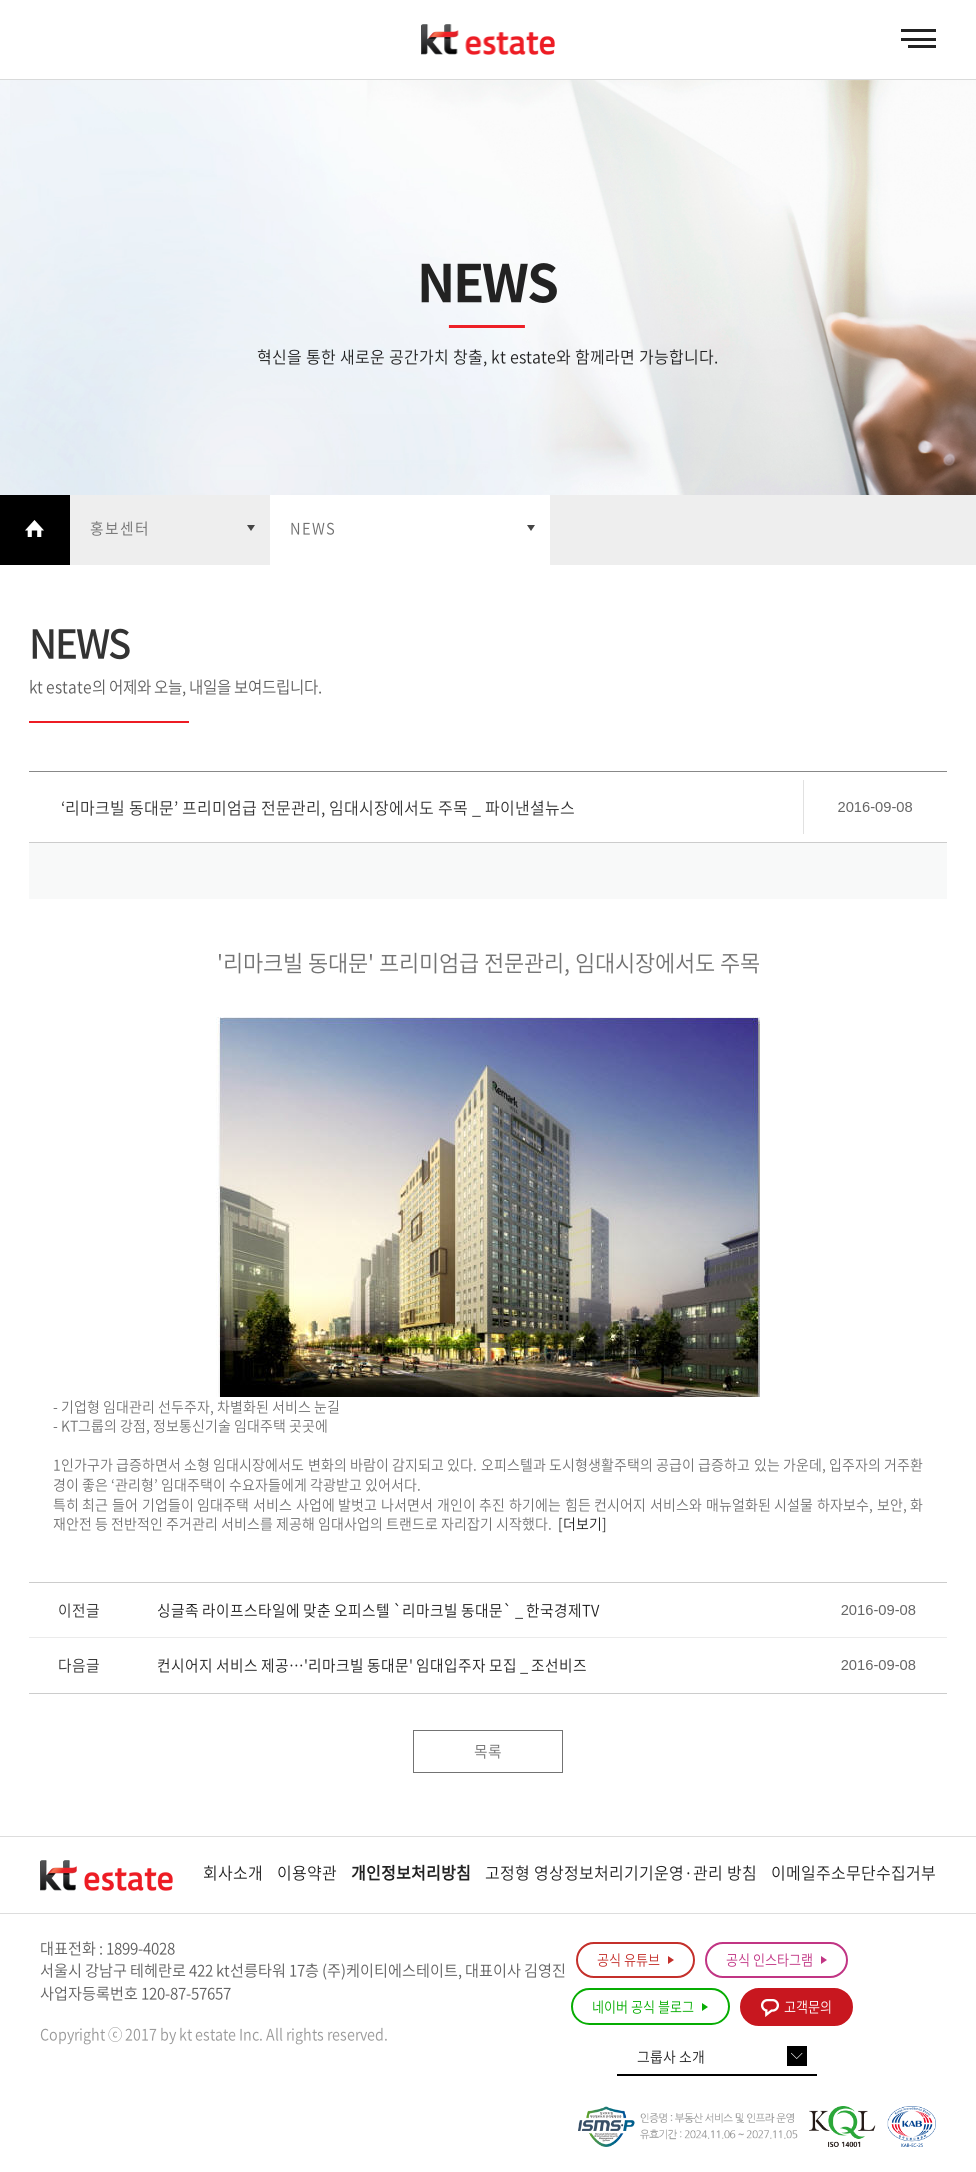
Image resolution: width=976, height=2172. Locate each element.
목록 (488, 1753)
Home (35, 530)
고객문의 (796, 2009)
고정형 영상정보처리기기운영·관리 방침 (621, 1874)
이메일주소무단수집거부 (853, 1874)
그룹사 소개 (671, 2058)
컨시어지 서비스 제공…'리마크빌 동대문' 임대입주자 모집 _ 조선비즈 (372, 1666)
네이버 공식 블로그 (650, 2008)
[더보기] (582, 1524)
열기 (170, 530)
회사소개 (233, 1874)
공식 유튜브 (635, 1961)
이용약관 (307, 1874)
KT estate (488, 40)
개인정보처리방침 (411, 1874)
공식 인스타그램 (776, 1961)
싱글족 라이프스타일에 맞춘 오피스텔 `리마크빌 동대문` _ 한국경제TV (378, 1611)
